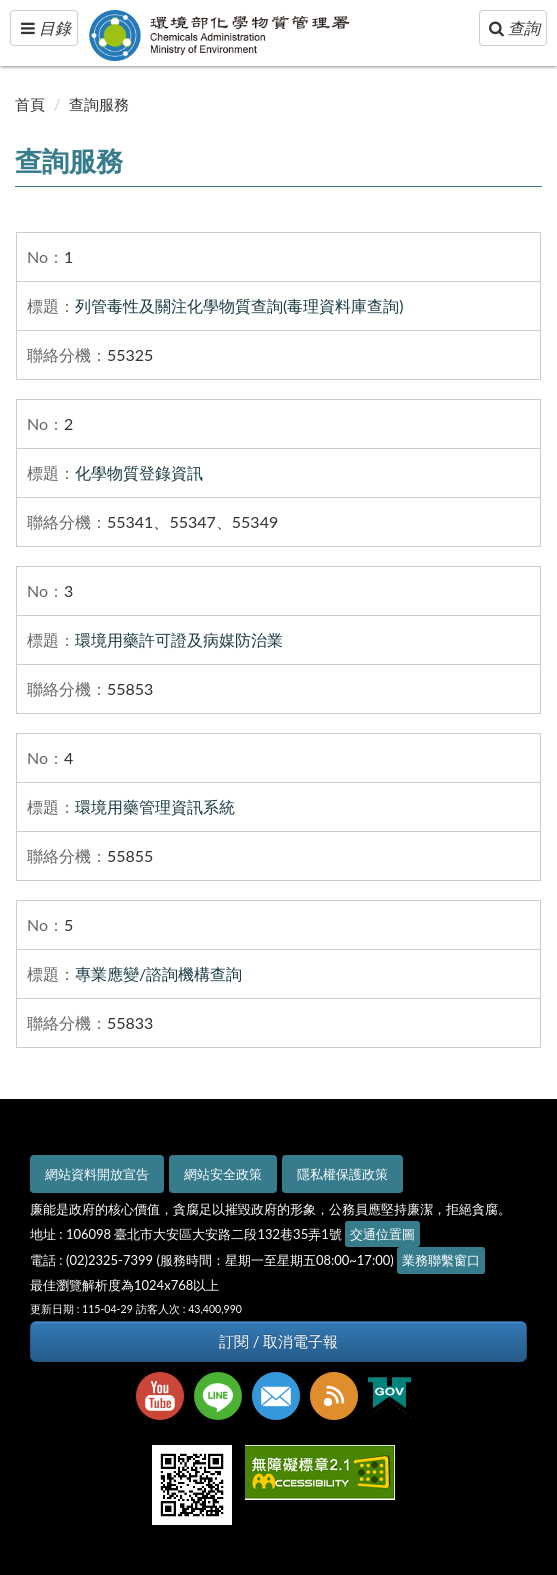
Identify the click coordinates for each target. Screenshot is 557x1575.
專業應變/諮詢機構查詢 (158, 973)
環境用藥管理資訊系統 (155, 806)
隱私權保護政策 (342, 1174)
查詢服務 (99, 104)
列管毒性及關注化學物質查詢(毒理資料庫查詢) (239, 305)
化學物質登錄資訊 (139, 472)
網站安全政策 (223, 1174)
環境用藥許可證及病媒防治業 (179, 639)
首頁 (30, 104)
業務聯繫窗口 (441, 1260)
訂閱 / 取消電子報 (278, 1341)
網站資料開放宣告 (97, 1174)
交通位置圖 (382, 1234)
